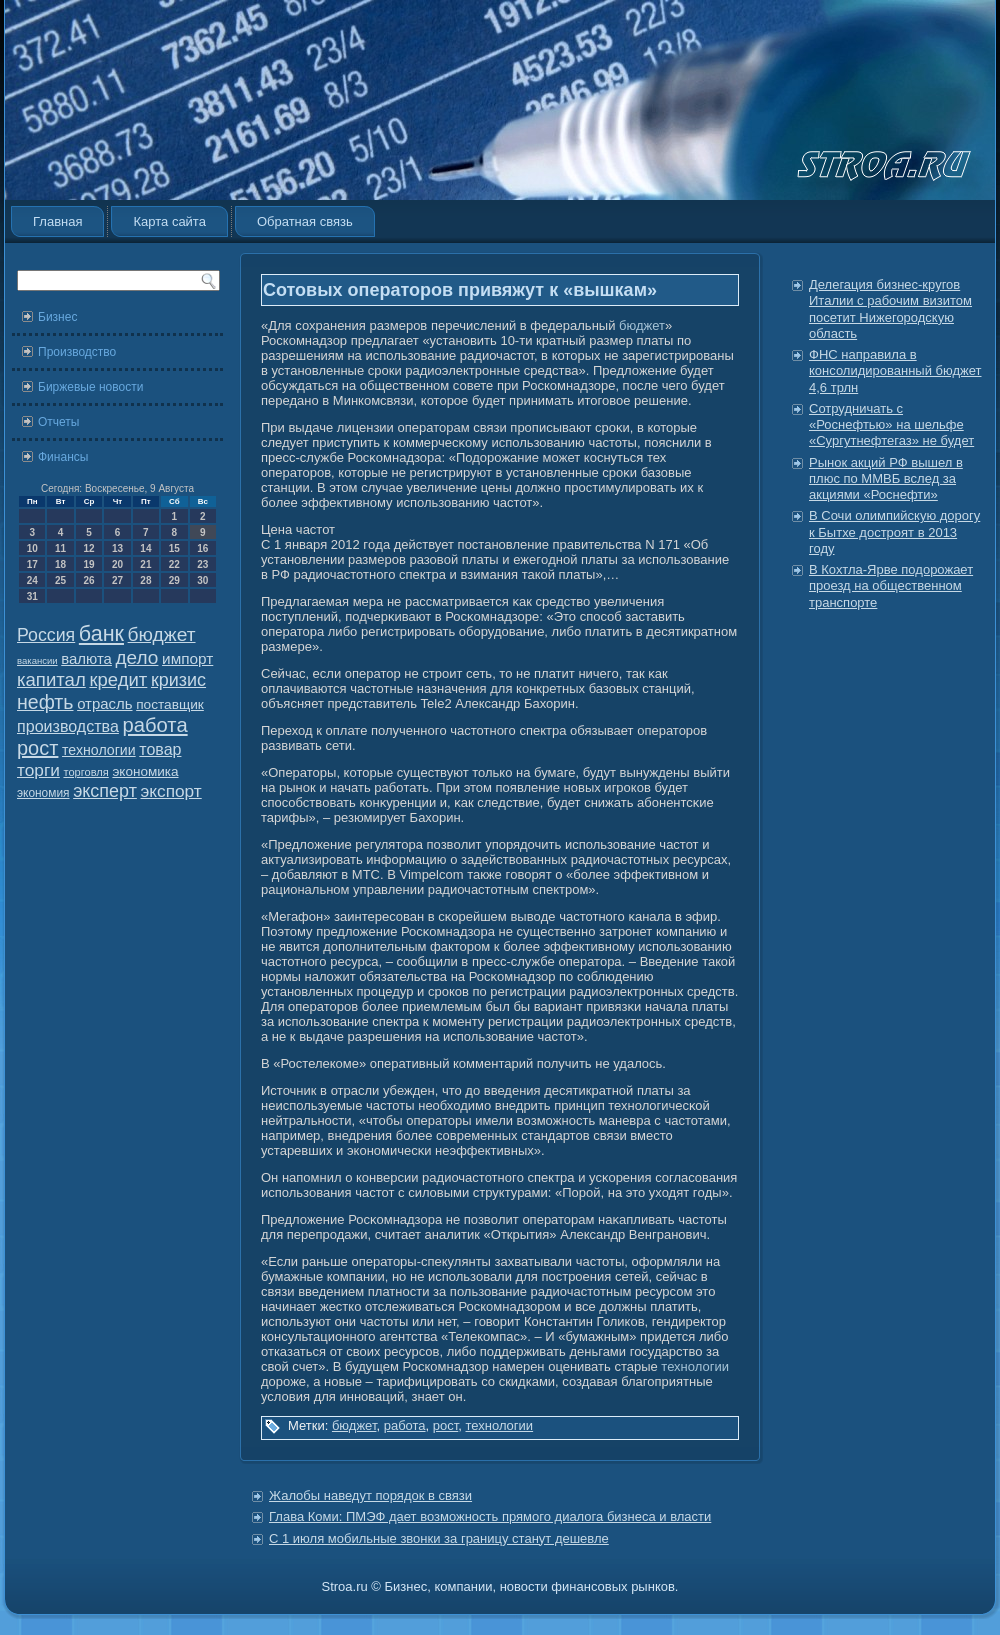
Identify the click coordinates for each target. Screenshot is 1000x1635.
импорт (187, 658)
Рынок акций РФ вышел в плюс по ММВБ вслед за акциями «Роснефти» (886, 479)
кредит (118, 679)
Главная (57, 221)
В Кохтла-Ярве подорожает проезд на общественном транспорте (891, 586)
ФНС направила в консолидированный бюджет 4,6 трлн (895, 371)
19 (88, 564)
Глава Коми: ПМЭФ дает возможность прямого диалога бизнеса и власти (490, 1516)
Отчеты (58, 422)
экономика (145, 771)
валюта (86, 658)
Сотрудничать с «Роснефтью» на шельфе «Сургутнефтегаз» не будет (891, 425)
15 (174, 548)
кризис (178, 680)
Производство (77, 352)
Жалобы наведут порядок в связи (370, 1495)
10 (32, 548)
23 (202, 564)
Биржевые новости (90, 387)
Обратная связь (305, 221)
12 (88, 548)
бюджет (162, 634)
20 (117, 564)
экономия (43, 793)
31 (32, 596)
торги (38, 770)
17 (32, 564)
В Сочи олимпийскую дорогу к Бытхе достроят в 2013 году (894, 532)
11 (60, 548)
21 (145, 564)
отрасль (104, 703)
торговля (85, 772)
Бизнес (57, 317)
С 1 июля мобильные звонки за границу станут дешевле (439, 1538)
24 (32, 580)
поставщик (170, 704)
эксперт (105, 791)
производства (68, 726)
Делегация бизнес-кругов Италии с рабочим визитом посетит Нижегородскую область (890, 309)
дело (137, 657)
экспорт (171, 791)
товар (160, 749)
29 (174, 580)
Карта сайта (169, 221)
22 (174, 564)
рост (37, 748)
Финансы (63, 457)
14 (145, 548)
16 (202, 548)
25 (60, 580)
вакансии (37, 660)
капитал (51, 679)
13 (117, 548)
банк (101, 634)
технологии (99, 750)
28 (145, 580)
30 (202, 580)
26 (88, 580)
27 (117, 580)
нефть (45, 702)
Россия (46, 635)
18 (60, 564)
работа (155, 725)
